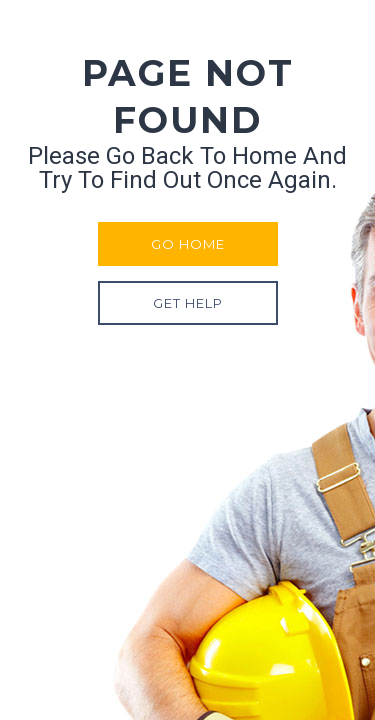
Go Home (188, 244)
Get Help (188, 303)
